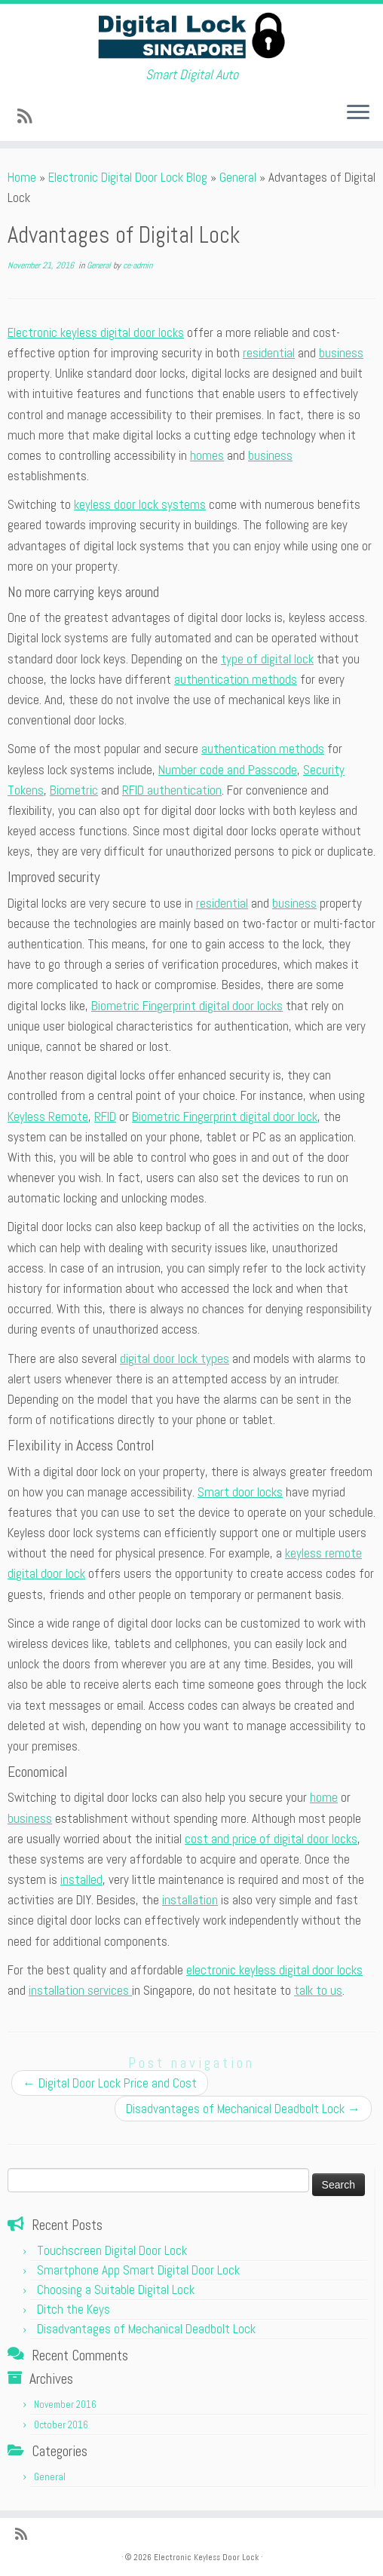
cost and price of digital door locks (271, 1838)
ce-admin (137, 265)
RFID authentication (172, 790)
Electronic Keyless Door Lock (206, 2557)
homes (207, 455)
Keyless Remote (48, 1116)
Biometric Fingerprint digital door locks (187, 1005)
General (237, 177)
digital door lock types (174, 1358)
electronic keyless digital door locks (274, 1970)
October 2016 (61, 2424)
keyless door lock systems (140, 504)
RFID (105, 1116)
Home (22, 177)
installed (81, 1879)
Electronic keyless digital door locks (96, 332)
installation (190, 1899)
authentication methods (235, 679)
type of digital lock (267, 659)
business (341, 353)
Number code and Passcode (227, 769)
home (324, 1797)
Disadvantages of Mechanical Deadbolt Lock (243, 2108)
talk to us (318, 1990)
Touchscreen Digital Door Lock (112, 2250)
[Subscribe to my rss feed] (29, 116)
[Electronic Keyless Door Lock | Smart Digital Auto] (191, 35)
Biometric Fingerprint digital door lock (224, 1116)
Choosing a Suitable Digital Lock (116, 2289)
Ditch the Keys (73, 2309)
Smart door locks (240, 1492)
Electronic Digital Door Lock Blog (127, 177)
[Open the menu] (358, 114)
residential (269, 353)
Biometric (74, 790)
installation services (80, 1990)
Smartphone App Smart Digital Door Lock (138, 2270)
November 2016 (65, 2404)
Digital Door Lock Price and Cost (110, 2083)
